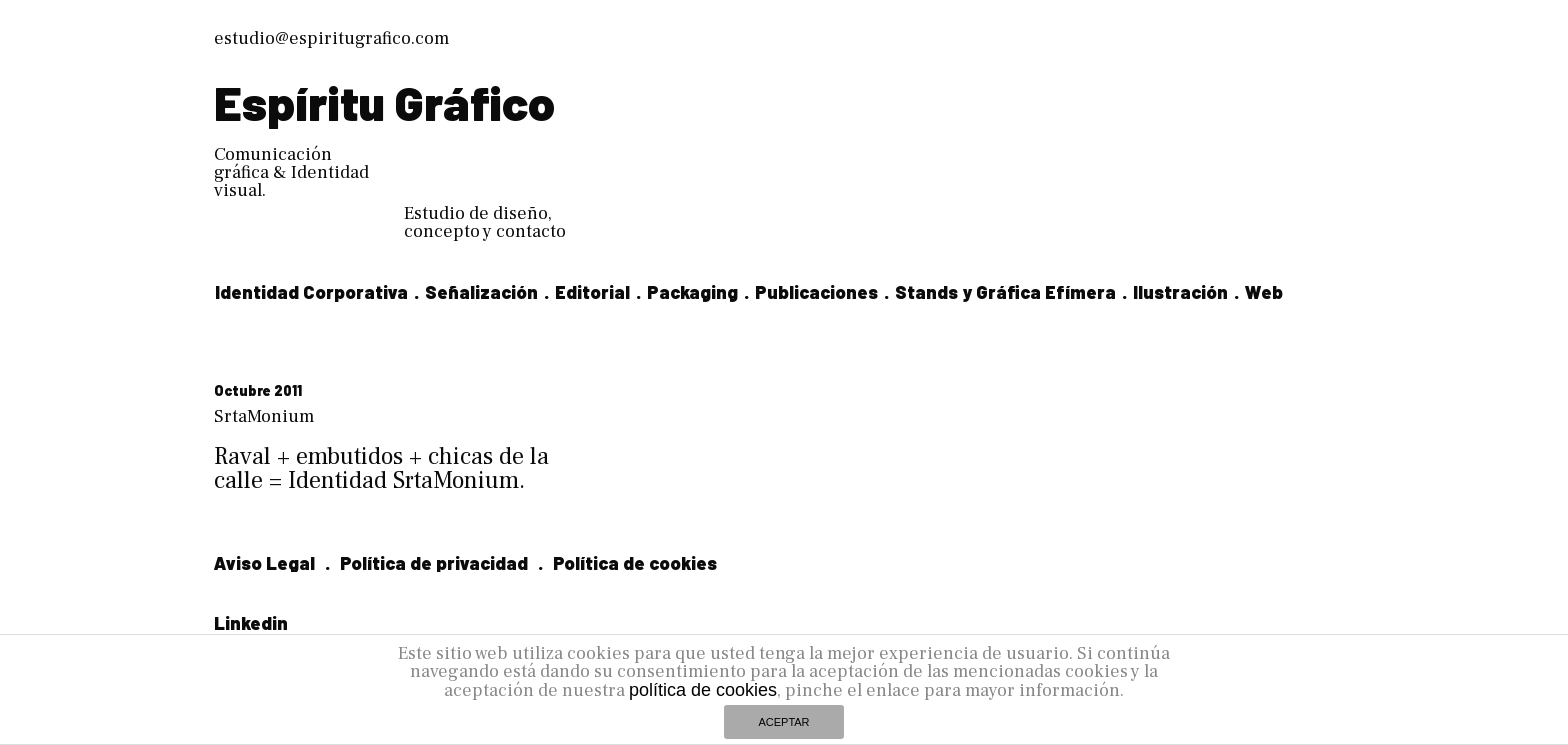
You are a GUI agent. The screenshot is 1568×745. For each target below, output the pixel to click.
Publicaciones (816, 292)
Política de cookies (635, 563)
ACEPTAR (783, 722)
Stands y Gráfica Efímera (1005, 292)
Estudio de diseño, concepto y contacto (485, 222)
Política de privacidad (434, 563)
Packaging (692, 292)
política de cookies (703, 690)
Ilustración (1180, 292)
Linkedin (251, 623)
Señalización (481, 292)
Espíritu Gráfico (384, 102)
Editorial (592, 292)
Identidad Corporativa (311, 292)
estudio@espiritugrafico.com (331, 38)
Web (1264, 292)
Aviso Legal (264, 563)
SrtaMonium (264, 416)
